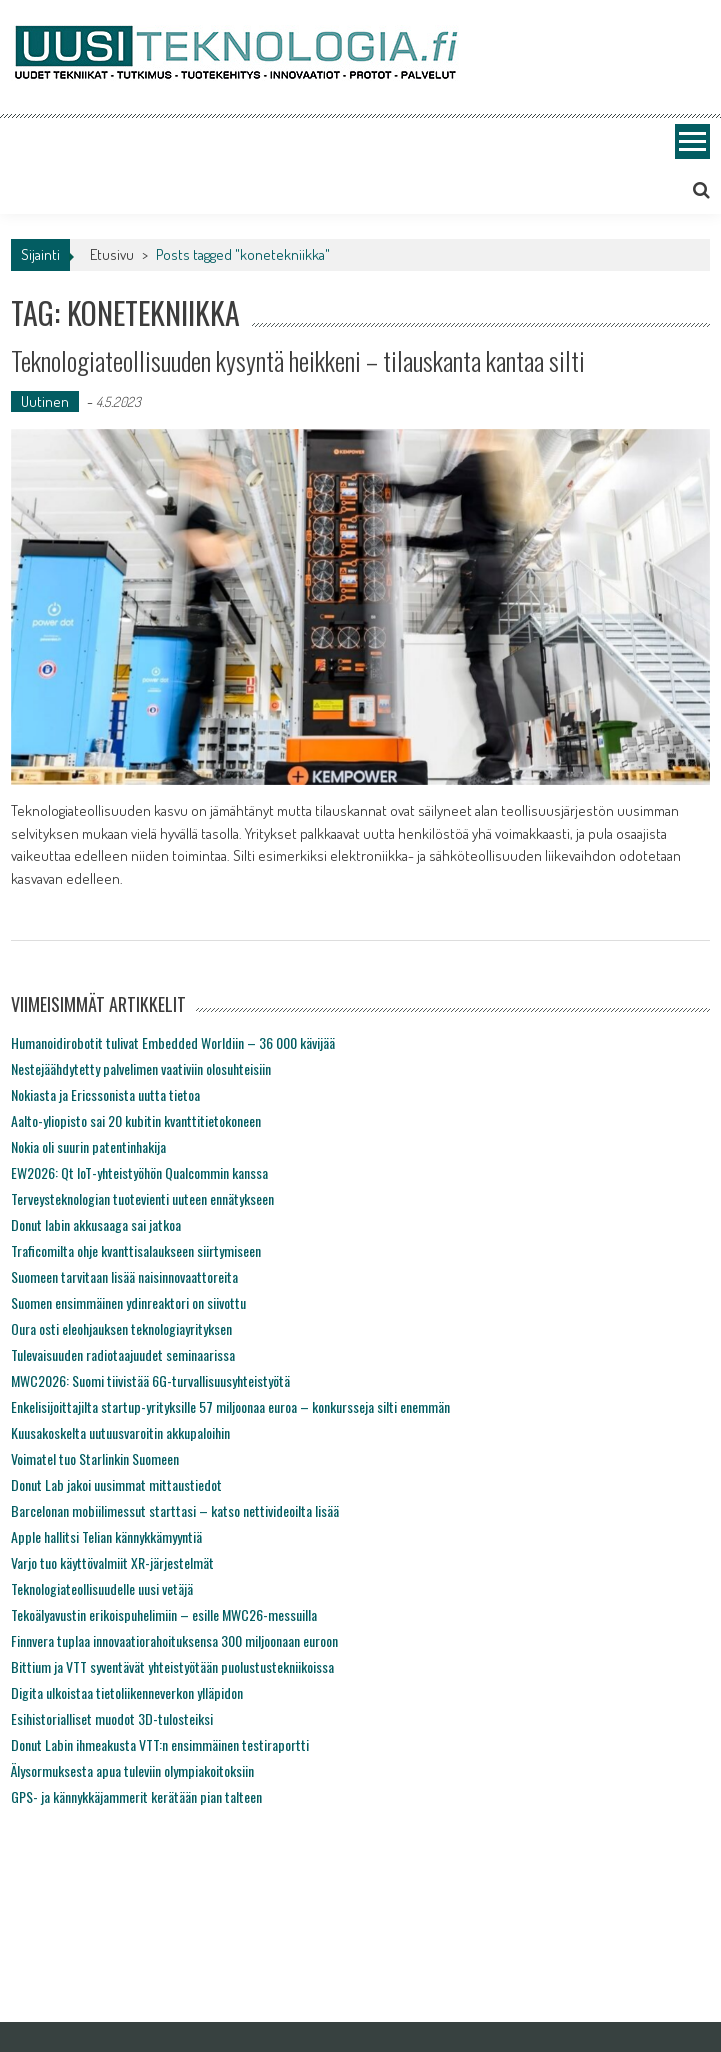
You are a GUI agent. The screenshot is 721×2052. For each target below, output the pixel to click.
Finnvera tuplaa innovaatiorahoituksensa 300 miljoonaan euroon (174, 1640)
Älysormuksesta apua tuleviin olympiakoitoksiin (132, 1770)
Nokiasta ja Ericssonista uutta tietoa (105, 1094)
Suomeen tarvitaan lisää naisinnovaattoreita (124, 1276)
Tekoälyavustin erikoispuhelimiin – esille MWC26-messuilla (164, 1614)
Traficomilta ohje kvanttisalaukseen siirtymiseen (136, 1250)
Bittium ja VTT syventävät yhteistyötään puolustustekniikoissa (172, 1666)
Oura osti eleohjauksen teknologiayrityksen (121, 1328)
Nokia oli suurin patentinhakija (88, 1146)
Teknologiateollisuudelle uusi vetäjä (102, 1588)
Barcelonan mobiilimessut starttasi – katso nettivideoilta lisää (175, 1510)
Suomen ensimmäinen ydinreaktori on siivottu (128, 1302)
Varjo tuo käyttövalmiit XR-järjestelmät (112, 1562)
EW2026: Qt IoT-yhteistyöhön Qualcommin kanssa (139, 1172)
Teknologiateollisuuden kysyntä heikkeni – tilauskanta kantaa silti (298, 360)
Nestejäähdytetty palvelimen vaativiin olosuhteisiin (141, 1068)
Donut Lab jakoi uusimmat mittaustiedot (116, 1484)
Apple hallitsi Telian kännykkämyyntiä (106, 1536)
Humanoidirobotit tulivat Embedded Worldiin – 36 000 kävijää (173, 1042)
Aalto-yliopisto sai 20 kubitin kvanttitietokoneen (136, 1120)
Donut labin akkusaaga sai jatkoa (96, 1224)
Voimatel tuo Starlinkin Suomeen (95, 1458)
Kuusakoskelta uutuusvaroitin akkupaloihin (120, 1432)
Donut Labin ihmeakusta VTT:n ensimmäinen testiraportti (160, 1744)
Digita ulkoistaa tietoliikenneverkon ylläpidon (127, 1692)
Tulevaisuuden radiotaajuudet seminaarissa (123, 1354)
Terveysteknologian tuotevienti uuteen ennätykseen (142, 1198)
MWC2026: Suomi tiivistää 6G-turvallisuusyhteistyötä (150, 1380)
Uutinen (45, 401)
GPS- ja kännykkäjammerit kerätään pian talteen (136, 1796)
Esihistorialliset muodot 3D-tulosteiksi (112, 1718)
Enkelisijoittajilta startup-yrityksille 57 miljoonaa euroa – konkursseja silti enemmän (230, 1406)
